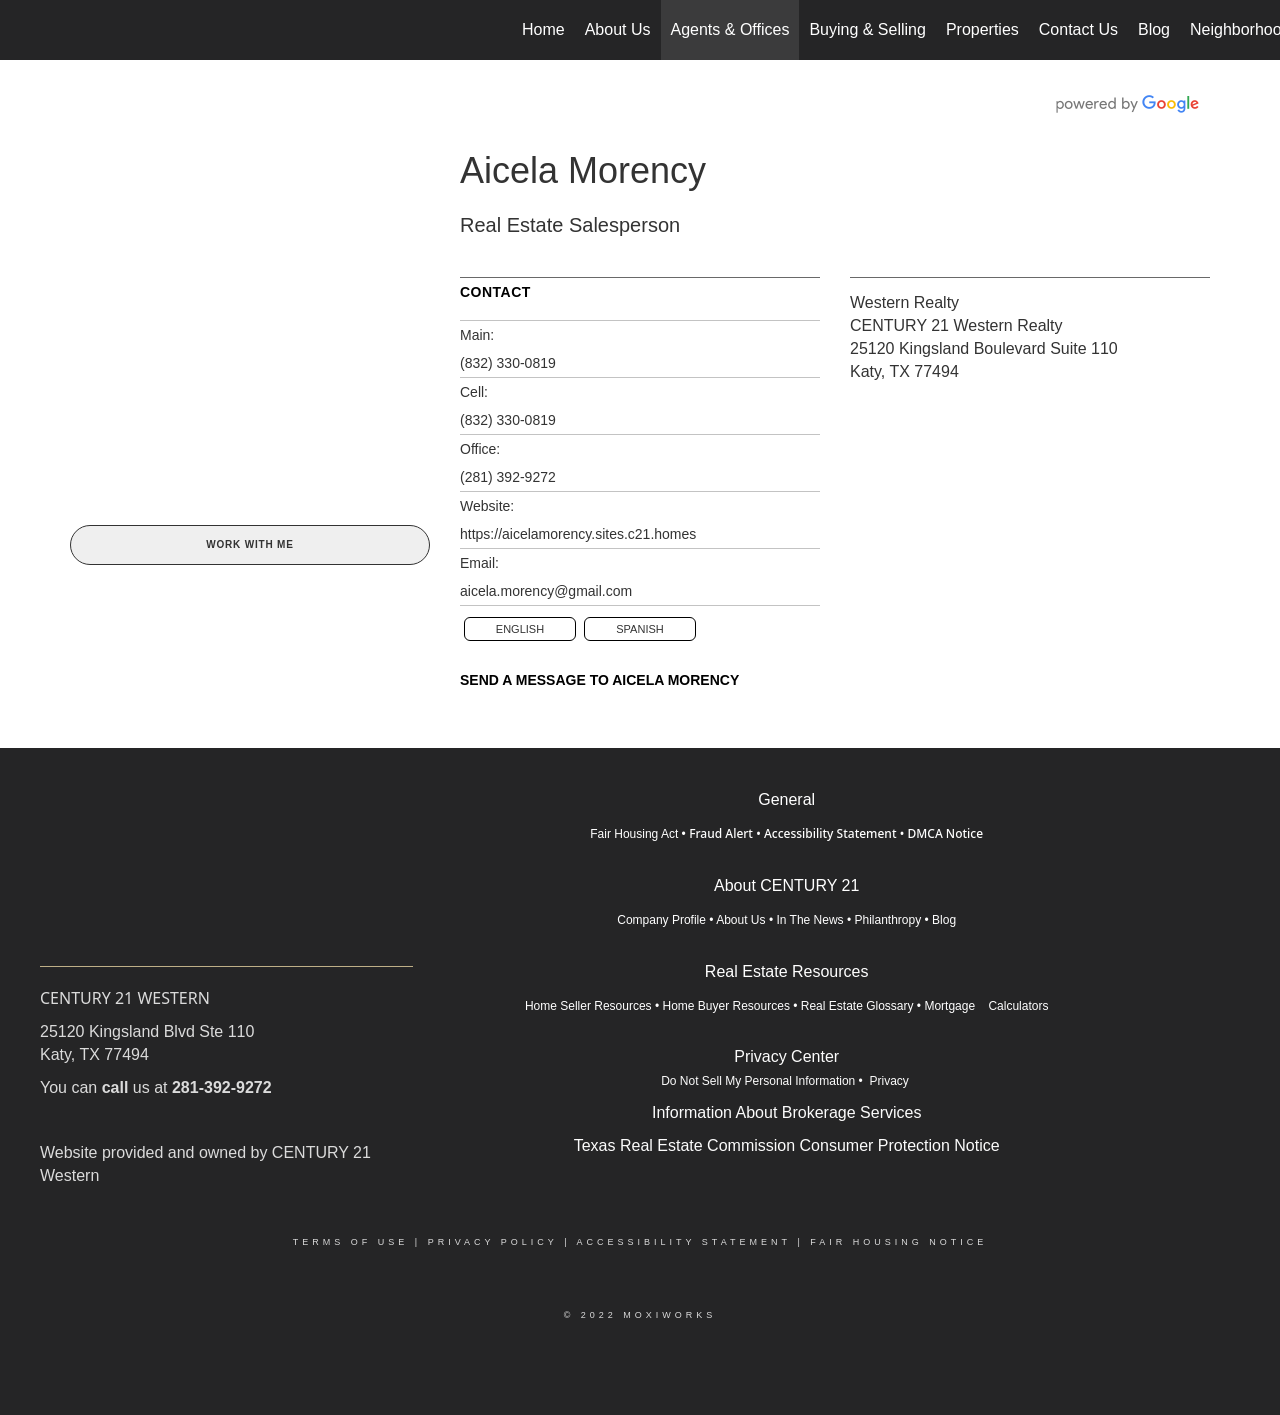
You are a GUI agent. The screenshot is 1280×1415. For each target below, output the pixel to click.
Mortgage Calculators (986, 1006)
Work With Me (249, 544)
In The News (809, 920)
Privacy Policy (493, 1242)
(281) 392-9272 (508, 477)
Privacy (890, 1081)
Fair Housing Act (634, 834)
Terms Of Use (351, 1242)
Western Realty (904, 302)
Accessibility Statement (830, 833)
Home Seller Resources (588, 1006)
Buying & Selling (867, 29)
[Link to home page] (25, 30)
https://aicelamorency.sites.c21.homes (578, 534)
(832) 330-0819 (508, 363)
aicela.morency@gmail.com (546, 591)
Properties (982, 29)
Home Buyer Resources (726, 1006)
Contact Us (1078, 29)
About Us (618, 29)
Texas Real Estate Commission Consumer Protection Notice (787, 1145)
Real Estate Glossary (857, 1006)
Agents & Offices (730, 29)
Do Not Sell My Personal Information (758, 1081)
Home (543, 29)
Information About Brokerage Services (786, 1112)
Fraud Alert (721, 833)
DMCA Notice (945, 833)
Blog (1154, 29)
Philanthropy (887, 920)
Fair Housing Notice (898, 1242)
